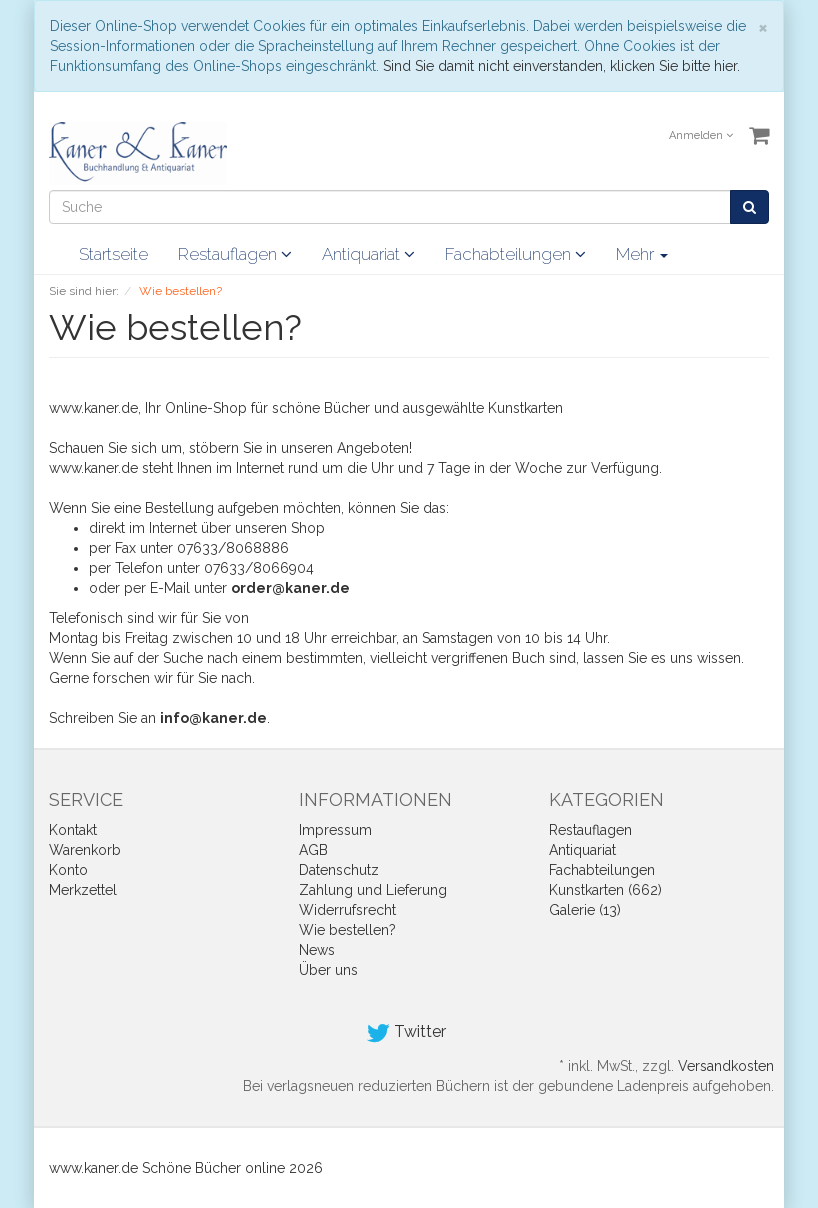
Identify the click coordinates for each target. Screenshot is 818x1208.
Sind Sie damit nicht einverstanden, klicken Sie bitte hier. (561, 66)
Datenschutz (339, 870)
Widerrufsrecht (347, 910)
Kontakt (73, 830)
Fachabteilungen (515, 254)
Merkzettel (83, 890)
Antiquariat (368, 254)
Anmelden (701, 135)
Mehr (642, 254)
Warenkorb (85, 850)
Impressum (335, 830)
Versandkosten (726, 1066)
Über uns (328, 970)
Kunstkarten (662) (605, 890)
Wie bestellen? (347, 930)
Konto (68, 870)
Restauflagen (235, 254)
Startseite (113, 254)
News (317, 950)
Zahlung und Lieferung (373, 890)
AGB (313, 850)
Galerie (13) (585, 910)
